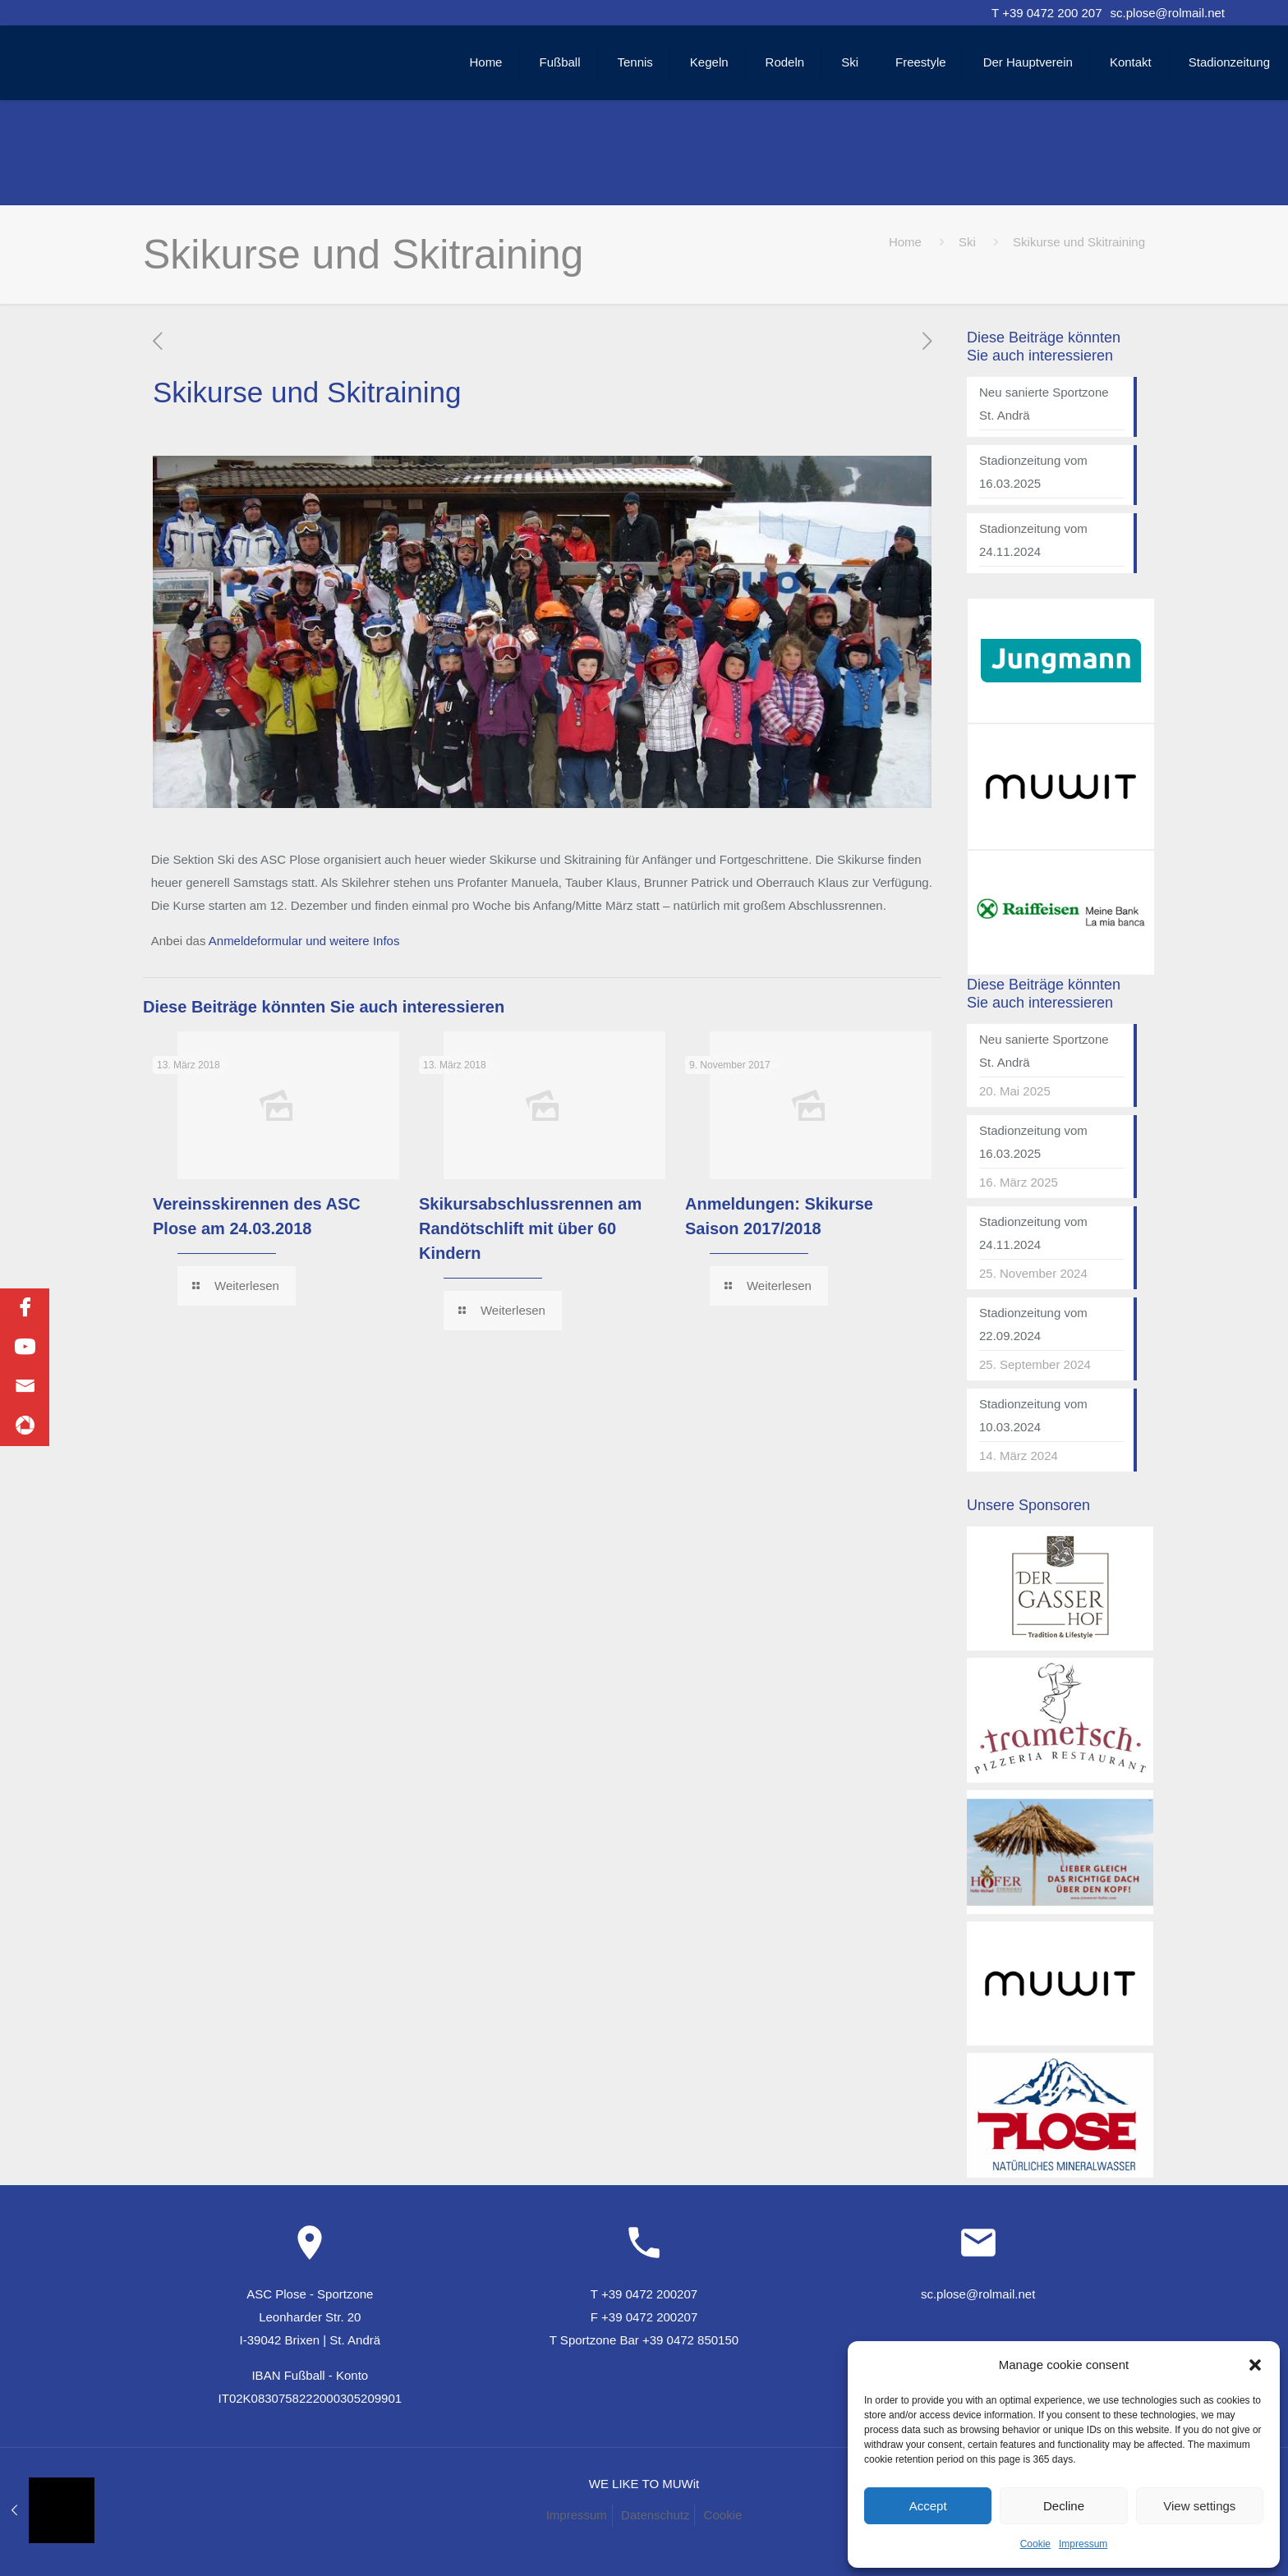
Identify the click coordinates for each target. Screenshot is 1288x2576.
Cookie (1035, 2544)
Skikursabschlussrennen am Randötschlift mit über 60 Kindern (530, 1228)
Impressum (1083, 2544)
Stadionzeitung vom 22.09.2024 (1033, 1324)
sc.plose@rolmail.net (1168, 13)
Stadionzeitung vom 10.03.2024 (1033, 1415)
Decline (1063, 2506)
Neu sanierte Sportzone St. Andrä (1044, 403)
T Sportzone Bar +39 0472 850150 (644, 2340)
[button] (1255, 2365)
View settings (1199, 2506)
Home (905, 242)
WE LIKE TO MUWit (644, 2484)
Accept (928, 2506)
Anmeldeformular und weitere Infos (304, 941)
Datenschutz (655, 2515)
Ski (967, 242)
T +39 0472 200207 (644, 2294)
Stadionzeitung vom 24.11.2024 (1033, 539)
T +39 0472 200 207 (1046, 13)
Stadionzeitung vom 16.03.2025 (1033, 471)
